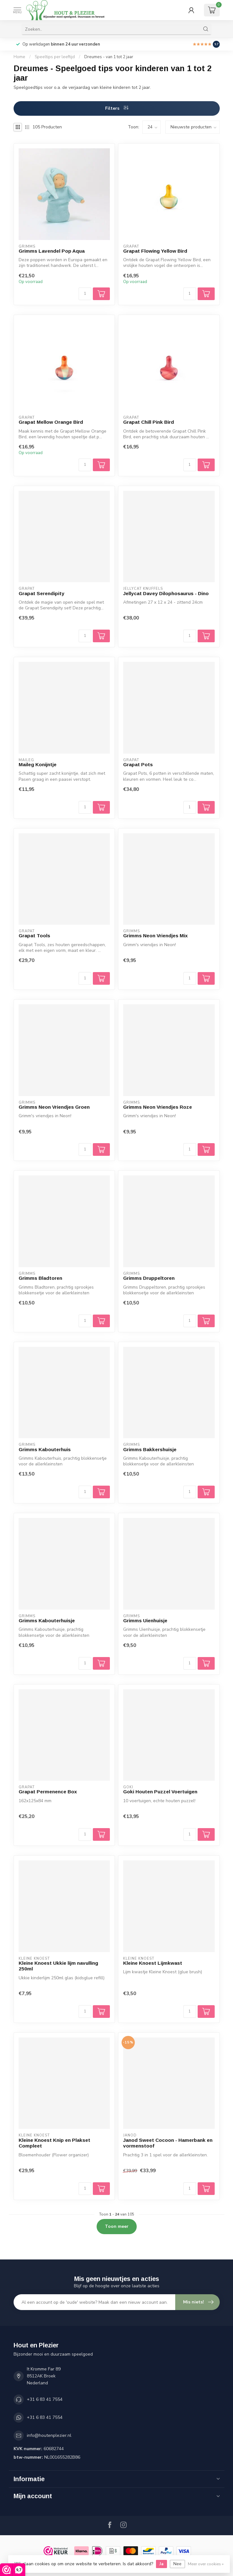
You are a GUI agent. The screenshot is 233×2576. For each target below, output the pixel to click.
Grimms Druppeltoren (149, 1278)
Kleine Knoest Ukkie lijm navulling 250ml (58, 1965)
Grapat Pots (138, 764)
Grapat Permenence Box (48, 1791)
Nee (177, 2564)
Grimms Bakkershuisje (149, 1449)
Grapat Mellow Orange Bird (51, 422)
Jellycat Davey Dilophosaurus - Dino (166, 593)
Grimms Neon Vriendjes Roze (157, 1107)
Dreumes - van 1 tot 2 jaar (108, 57)
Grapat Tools (34, 935)
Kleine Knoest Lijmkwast (152, 1963)
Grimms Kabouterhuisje (47, 1620)
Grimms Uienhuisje (145, 1620)
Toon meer (116, 2226)
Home (19, 57)
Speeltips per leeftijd (55, 57)
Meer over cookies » (206, 2564)
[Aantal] (85, 293)
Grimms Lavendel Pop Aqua (52, 251)
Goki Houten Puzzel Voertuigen (160, 1791)
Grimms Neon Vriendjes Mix (155, 935)
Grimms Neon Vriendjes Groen (54, 1107)
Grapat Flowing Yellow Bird (155, 251)
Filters (116, 108)
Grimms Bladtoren (40, 1278)
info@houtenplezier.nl (49, 2435)
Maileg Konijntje (38, 764)
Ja (161, 2564)
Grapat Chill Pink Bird (148, 422)
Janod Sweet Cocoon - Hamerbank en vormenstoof (167, 2142)
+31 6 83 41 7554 (45, 2399)
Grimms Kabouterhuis (45, 1449)
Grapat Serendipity (41, 593)
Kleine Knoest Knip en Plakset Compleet (54, 2142)
